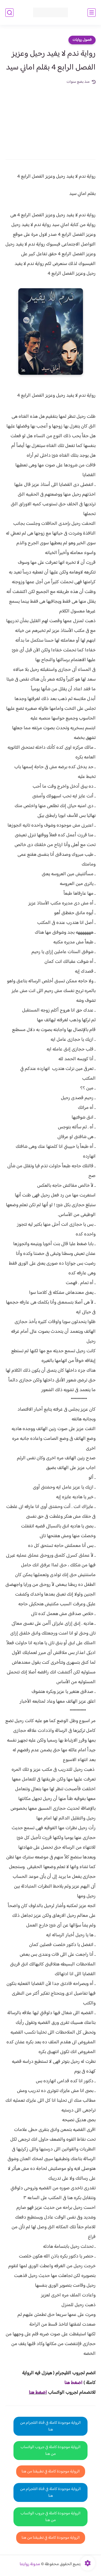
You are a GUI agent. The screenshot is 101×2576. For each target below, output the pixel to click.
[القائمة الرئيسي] (92, 12)
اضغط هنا (38, 2393)
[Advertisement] (50, 118)
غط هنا (70, 2383)
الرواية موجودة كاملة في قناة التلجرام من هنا (50, 2426)
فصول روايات (82, 40)
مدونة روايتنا (30, 2564)
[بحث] (9, 12)
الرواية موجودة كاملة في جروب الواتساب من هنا (50, 2450)
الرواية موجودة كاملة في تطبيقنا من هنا (51, 2471)
